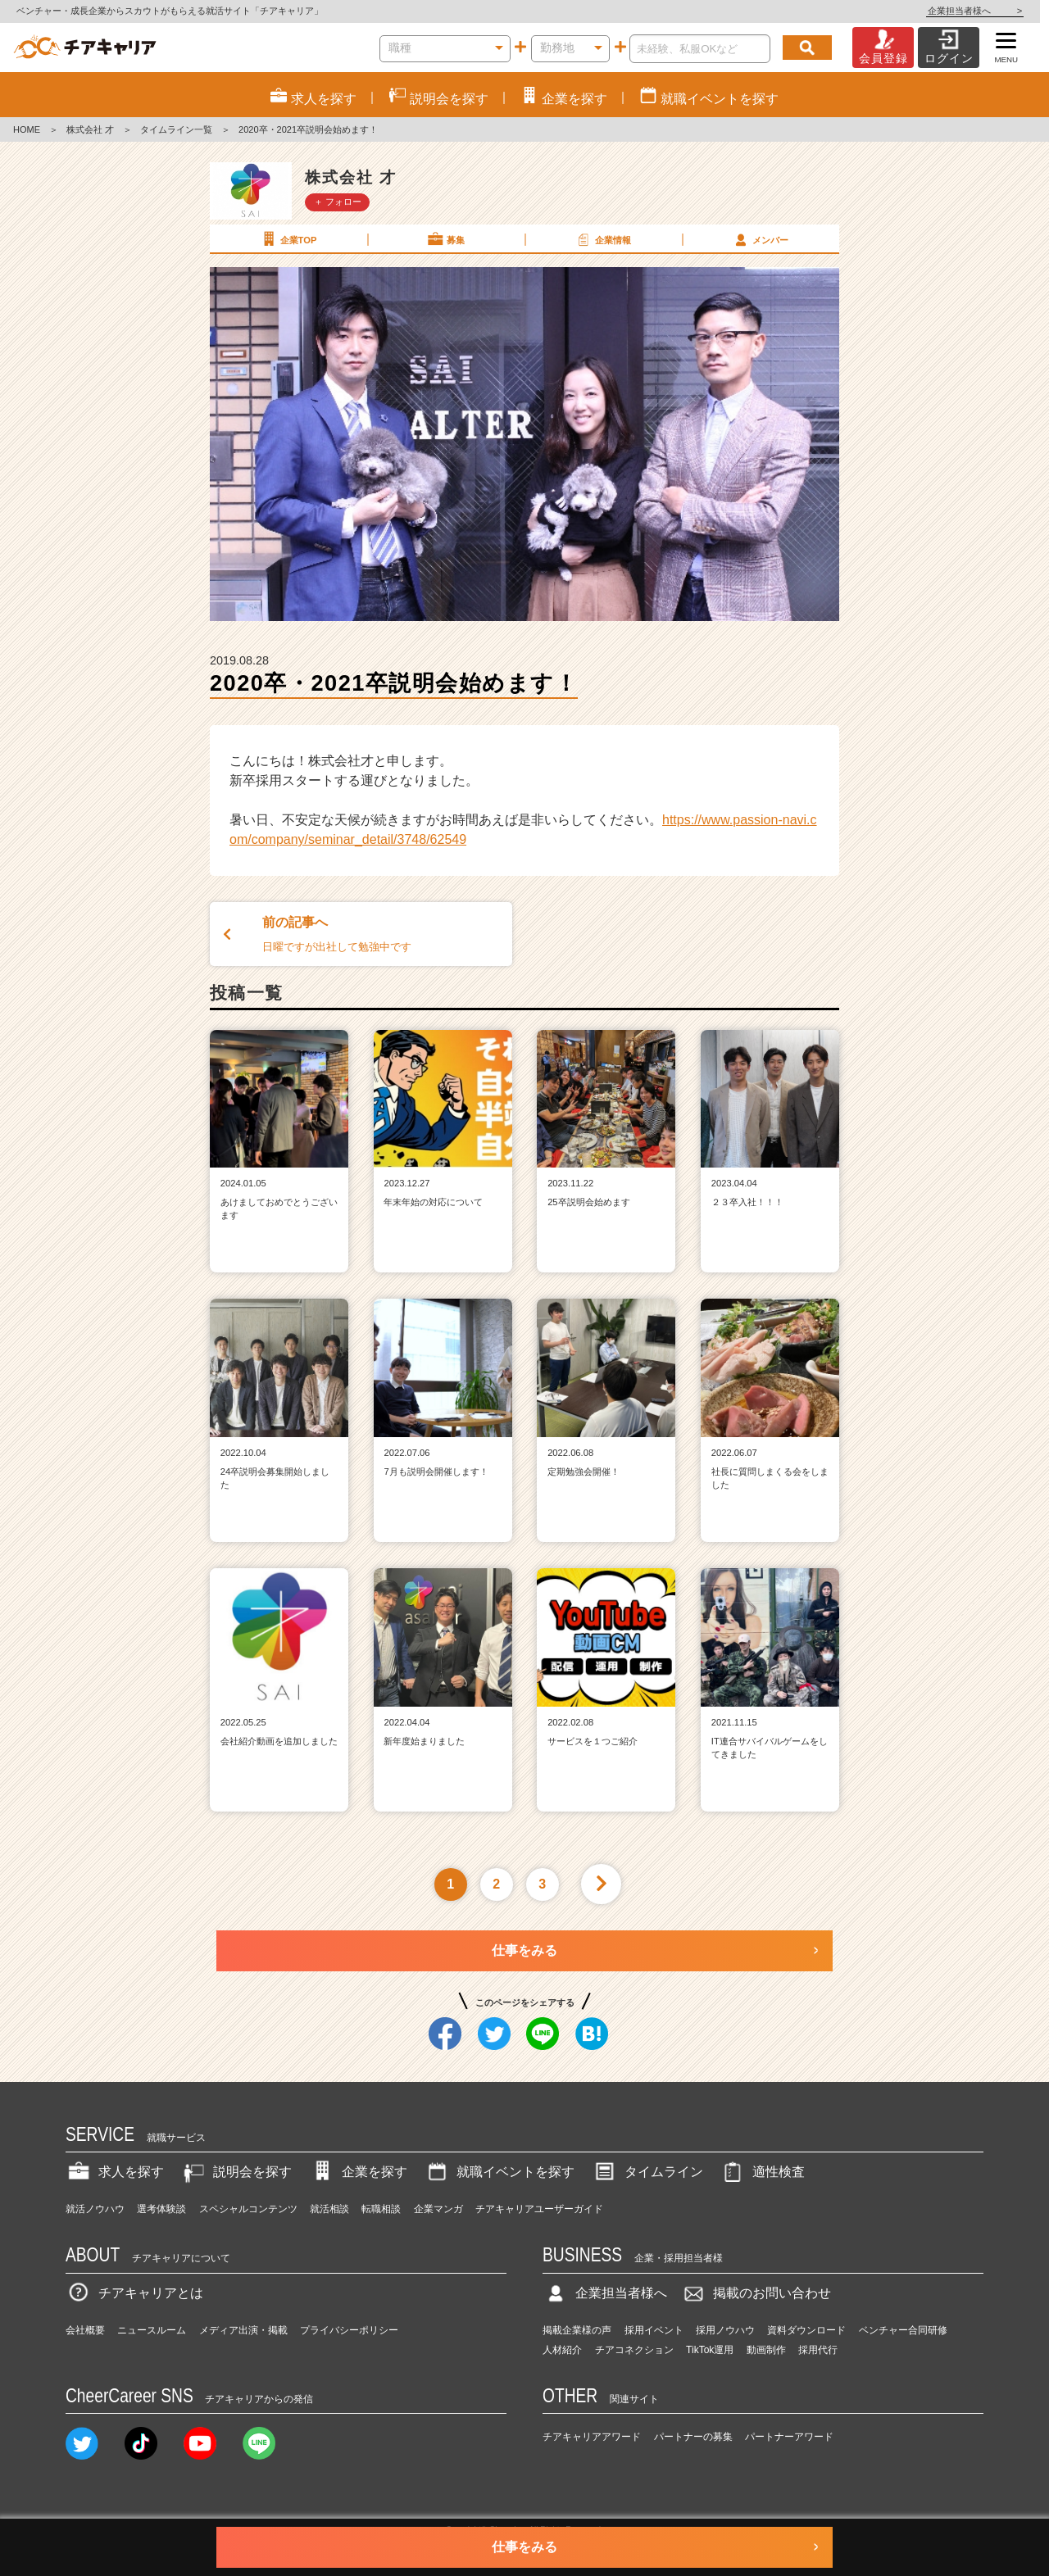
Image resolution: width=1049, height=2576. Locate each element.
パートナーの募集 (693, 2436)
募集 (445, 239)
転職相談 (381, 2209)
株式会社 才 (90, 129)
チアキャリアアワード (592, 2436)
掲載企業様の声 (577, 2330)
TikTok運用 (709, 2350)
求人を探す (115, 2171)
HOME (26, 129)
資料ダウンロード (806, 2330)
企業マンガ (438, 2209)
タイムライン (647, 2171)
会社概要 (85, 2330)
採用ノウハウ (725, 2330)
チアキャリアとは (134, 2293)
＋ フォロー (337, 201)
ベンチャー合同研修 (903, 2330)
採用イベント (653, 2330)
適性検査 (762, 2171)
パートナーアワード (789, 2436)
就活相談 (329, 2209)
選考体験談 (161, 2209)
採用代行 (818, 2350)
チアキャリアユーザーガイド (539, 2209)
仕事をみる (524, 1950)
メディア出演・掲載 (243, 2330)
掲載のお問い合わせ (755, 2293)
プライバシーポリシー (349, 2330)
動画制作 (766, 2350)
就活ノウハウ (95, 2209)
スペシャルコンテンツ (248, 2209)
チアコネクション (634, 2350)
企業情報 (602, 239)
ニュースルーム (151, 2330)
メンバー (759, 239)
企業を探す (358, 2171)
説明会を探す (236, 2171)
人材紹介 (562, 2350)
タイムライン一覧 (176, 129)
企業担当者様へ (983, 11)
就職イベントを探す (499, 2171)
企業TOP (287, 239)
